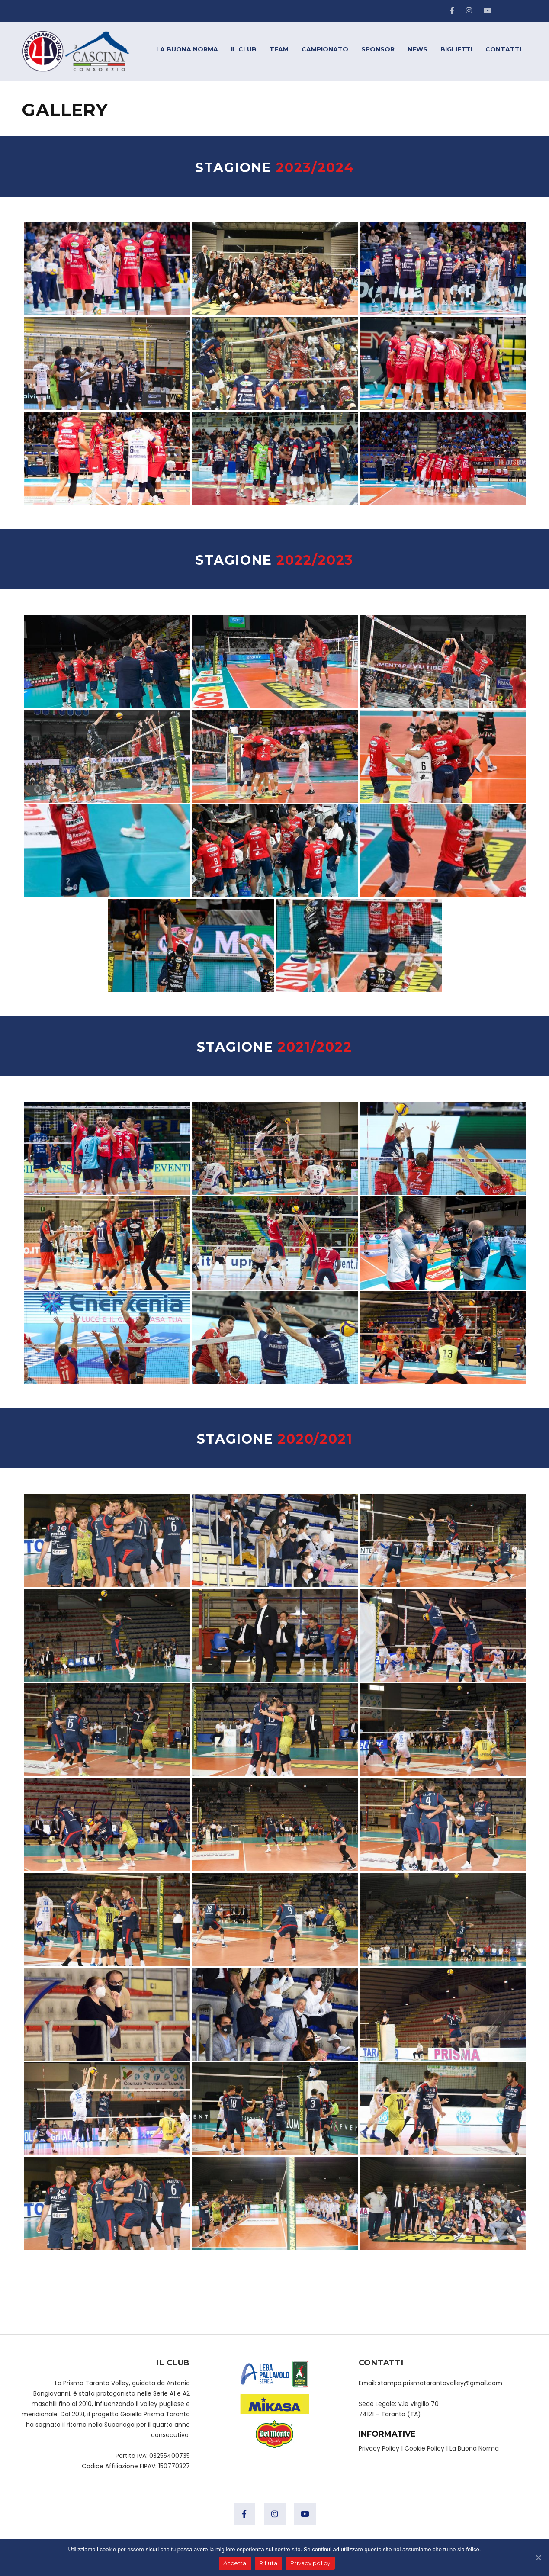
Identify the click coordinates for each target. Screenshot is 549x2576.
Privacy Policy (379, 2448)
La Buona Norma (474, 2448)
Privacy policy (310, 2563)
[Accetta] (538, 2557)
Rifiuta (268, 2563)
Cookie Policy (424, 2448)
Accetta (235, 2563)
